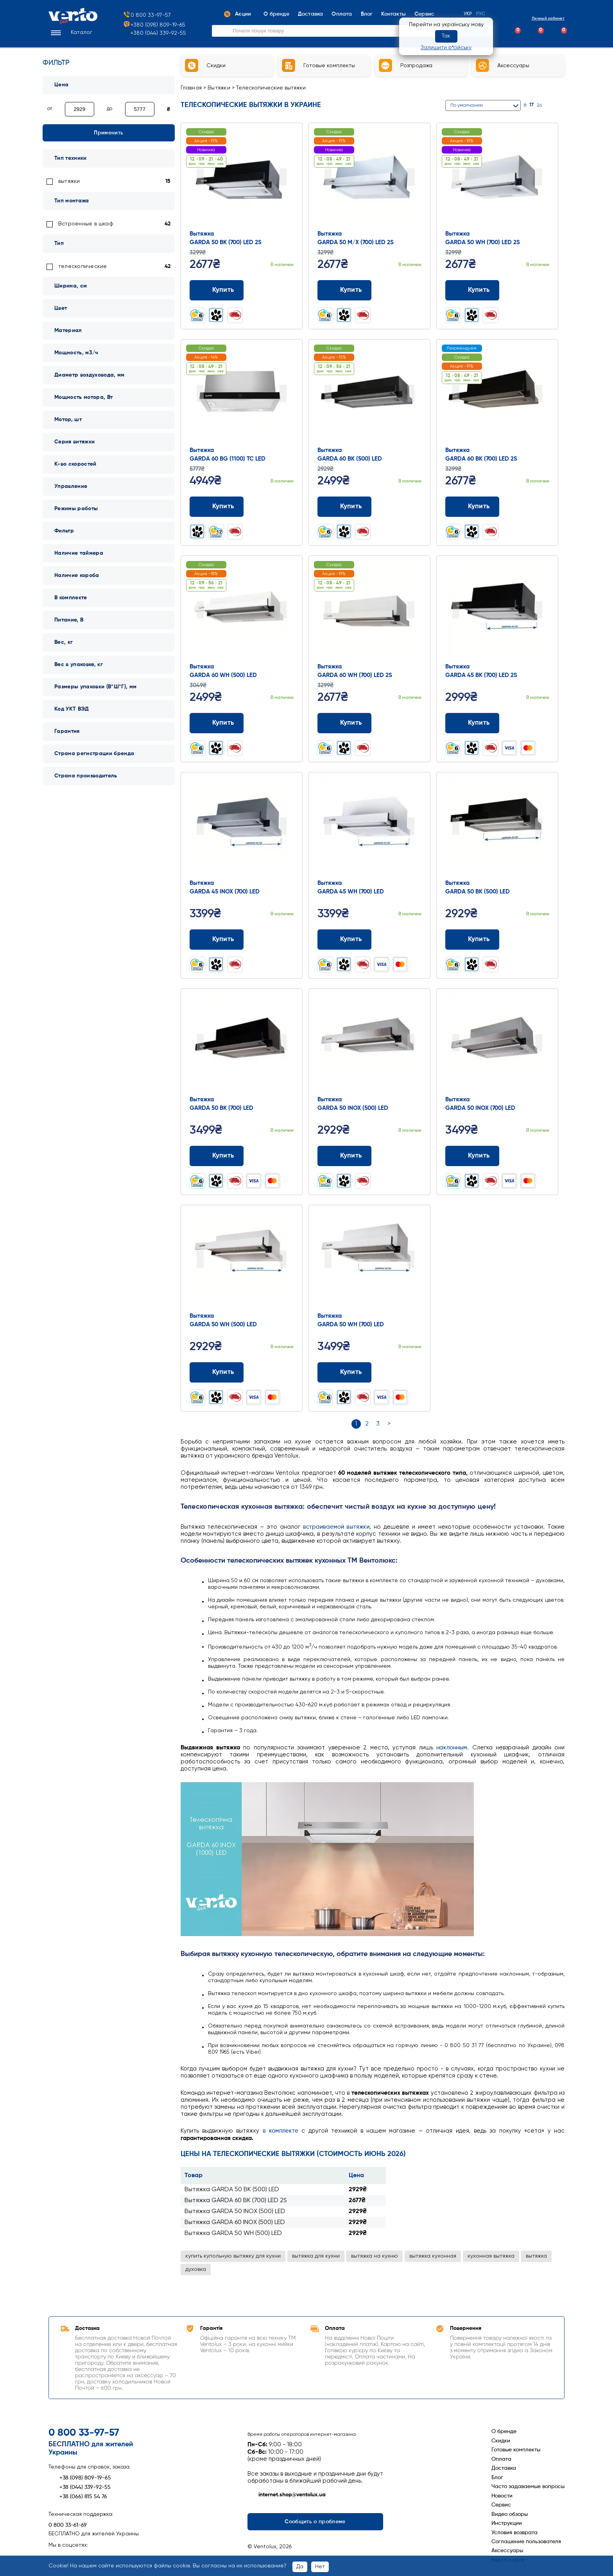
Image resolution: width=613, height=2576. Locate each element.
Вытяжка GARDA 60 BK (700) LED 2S (236, 2200)
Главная (191, 88)
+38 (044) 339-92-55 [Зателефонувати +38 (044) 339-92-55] (79, 2487)
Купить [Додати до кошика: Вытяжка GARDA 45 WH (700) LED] (344, 939)
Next (283, 177)
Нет (320, 2566)
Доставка (503, 2468)
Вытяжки (219, 88)
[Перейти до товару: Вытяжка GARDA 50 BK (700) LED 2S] (241, 178)
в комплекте (280, 2131)
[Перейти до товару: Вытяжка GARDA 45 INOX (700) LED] (241, 827)
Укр (468, 14)
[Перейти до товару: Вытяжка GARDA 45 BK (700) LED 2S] (497, 610)
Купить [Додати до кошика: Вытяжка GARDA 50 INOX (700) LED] (472, 1156)
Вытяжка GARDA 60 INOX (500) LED (235, 2222)
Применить (108, 133)
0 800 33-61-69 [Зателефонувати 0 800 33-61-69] (67, 2525)
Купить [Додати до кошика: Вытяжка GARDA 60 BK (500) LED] (344, 507)
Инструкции (506, 2523)
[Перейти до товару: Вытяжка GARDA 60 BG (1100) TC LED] (241, 394)
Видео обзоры (509, 2514)
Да (299, 2566)
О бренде (503, 2431)
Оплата (501, 2459)
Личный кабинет (541, 18)
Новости (502, 2496)
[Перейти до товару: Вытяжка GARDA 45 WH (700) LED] (369, 827)
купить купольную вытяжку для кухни (233, 2256)
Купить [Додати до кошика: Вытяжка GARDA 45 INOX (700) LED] (216, 939)
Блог (497, 2477)
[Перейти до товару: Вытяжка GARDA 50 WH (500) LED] (241, 1260)
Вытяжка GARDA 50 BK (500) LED (232, 2190)
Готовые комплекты (515, 2450)
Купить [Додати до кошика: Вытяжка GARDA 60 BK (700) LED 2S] (472, 507)
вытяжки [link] (69, 181)
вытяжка (536, 2256)
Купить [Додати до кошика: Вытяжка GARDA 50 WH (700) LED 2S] (472, 290)
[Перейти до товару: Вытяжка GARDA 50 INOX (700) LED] (497, 1043)
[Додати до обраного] (291, 290)
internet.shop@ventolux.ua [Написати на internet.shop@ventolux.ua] (286, 2495)
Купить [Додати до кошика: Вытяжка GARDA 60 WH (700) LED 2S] (344, 723)
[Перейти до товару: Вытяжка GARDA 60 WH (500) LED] (241, 610)
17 (531, 105)
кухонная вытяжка (491, 2256)
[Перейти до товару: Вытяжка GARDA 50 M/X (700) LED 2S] (369, 178)
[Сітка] (551, 105)
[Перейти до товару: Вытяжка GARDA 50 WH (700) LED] (369, 1260)
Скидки (500, 2441)
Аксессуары (507, 2550)
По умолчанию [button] (466, 105)
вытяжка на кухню (374, 2256)
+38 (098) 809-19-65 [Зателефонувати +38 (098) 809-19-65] (79, 2478)
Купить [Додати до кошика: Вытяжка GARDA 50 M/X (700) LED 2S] (344, 290)
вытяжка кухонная (432, 2256)
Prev (200, 177)
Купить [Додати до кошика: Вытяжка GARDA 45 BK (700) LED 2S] (472, 723)
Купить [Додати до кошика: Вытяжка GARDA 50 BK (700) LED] (216, 1156)
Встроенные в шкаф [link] (85, 224)
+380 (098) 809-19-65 (154, 25)
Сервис (501, 2505)
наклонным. (452, 1748)
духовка (195, 2269)
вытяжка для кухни (316, 2256)
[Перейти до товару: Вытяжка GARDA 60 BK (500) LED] (369, 394)
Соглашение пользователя (526, 2541)
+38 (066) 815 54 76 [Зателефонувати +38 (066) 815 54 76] (77, 2497)
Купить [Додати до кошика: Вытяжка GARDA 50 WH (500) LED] (216, 1372)
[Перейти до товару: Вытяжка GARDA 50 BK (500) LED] (497, 827)
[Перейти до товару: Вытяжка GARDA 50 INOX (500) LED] (369, 1043)
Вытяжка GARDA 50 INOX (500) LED (235, 2211)
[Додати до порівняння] (276, 290)
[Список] (561, 105)
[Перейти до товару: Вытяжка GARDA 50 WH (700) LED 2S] (497, 178)
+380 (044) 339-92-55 (158, 33)
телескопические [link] (82, 266)
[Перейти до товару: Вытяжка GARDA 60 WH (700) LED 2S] (369, 610)
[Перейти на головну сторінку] (72, 22)
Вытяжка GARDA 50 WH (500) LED (233, 2233)
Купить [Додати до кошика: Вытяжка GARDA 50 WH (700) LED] (344, 1372)
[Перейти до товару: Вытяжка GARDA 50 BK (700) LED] (241, 1043)
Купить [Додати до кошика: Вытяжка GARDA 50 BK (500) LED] (472, 939)
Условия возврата (514, 2532)
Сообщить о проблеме (315, 2521)
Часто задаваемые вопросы (528, 2486)
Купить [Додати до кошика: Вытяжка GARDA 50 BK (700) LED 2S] (216, 290)
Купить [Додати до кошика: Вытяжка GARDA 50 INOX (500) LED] (344, 1156)
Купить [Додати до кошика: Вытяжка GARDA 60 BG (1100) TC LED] (216, 507)
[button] (70, 32)
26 (539, 105)
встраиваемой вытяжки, (337, 1527)
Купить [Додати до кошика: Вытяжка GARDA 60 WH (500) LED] (216, 723)
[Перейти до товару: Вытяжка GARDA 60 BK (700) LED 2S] (497, 394)
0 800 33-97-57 (147, 15)
